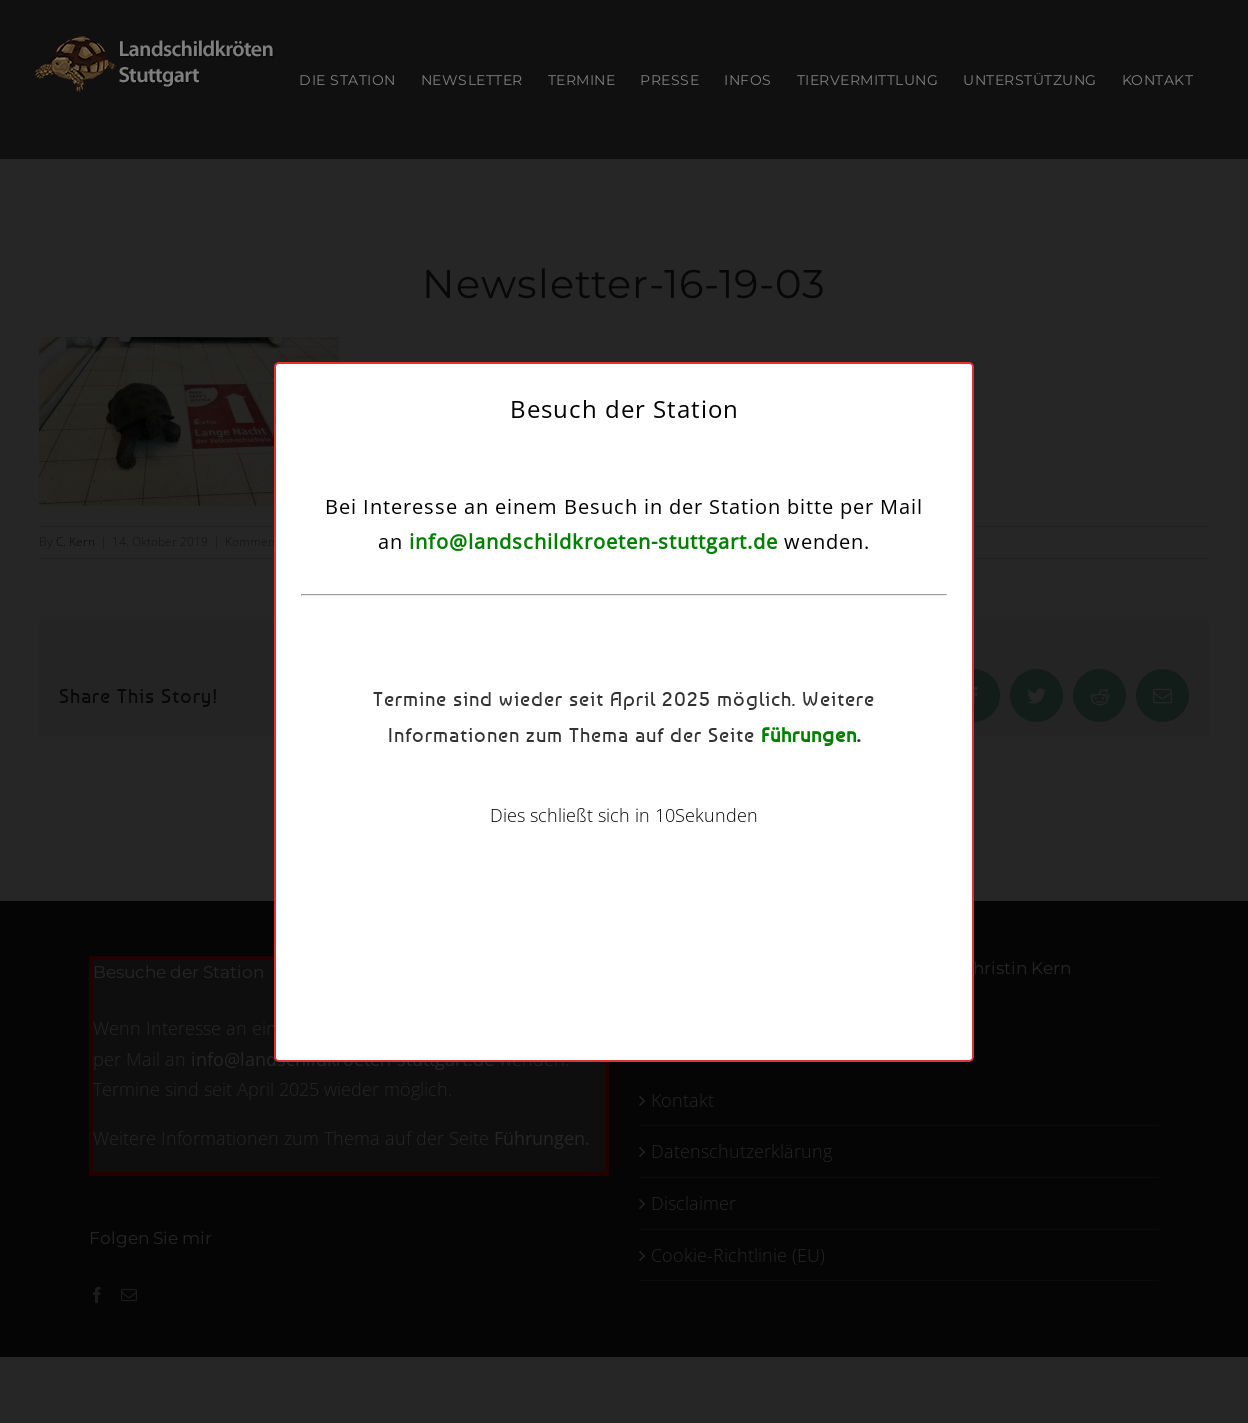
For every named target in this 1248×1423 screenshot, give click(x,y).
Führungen (809, 734)
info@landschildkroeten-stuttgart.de (593, 541)
